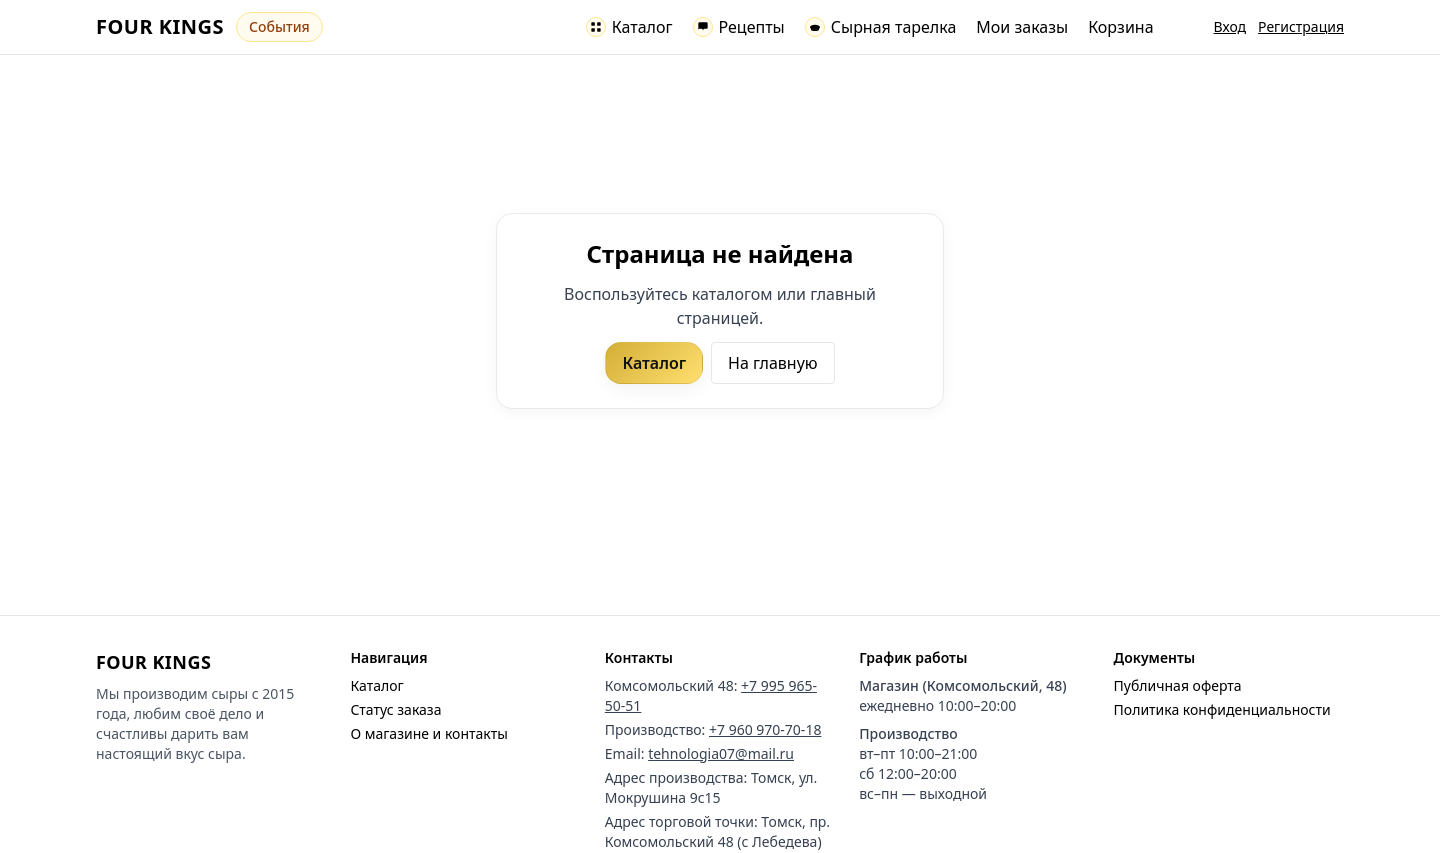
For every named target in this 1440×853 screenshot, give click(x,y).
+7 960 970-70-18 (765, 729)
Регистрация (1301, 26)
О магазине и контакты (429, 733)
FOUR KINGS (160, 26)
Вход (1230, 26)
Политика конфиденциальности (1222, 709)
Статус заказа (395, 709)
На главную (773, 363)
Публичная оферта (1178, 685)
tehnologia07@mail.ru (721, 753)
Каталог (654, 363)
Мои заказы (1022, 27)
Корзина (1120, 27)
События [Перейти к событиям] (279, 26)
